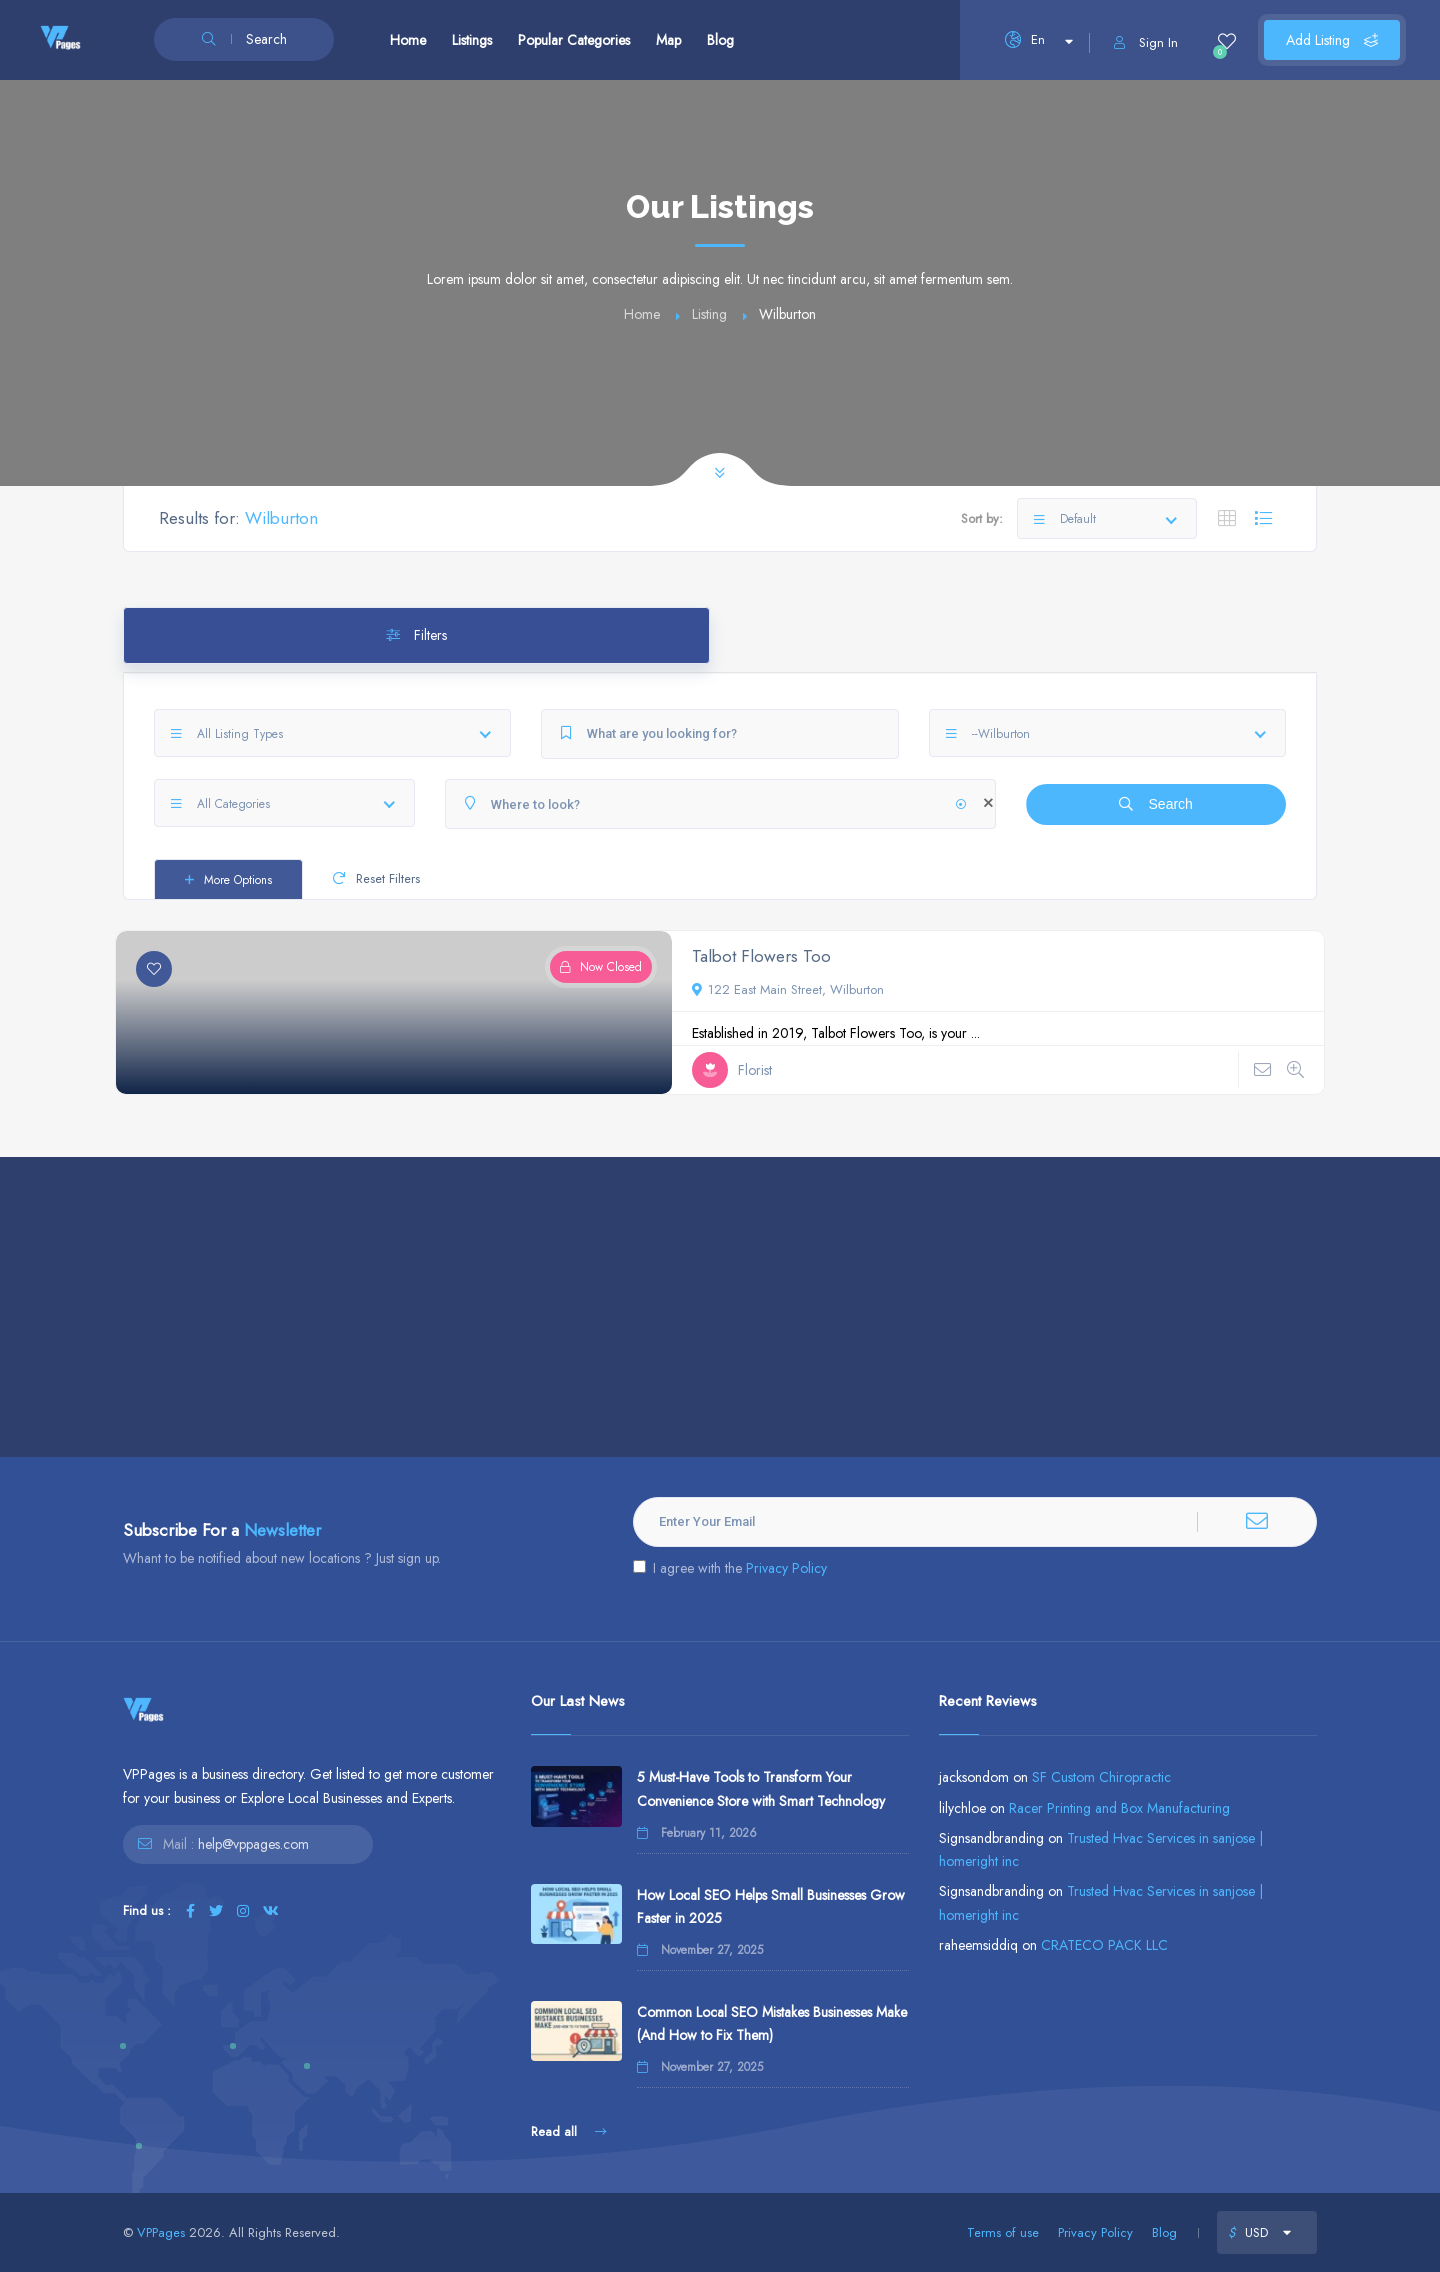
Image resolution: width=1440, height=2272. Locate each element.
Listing (709, 314)
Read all (568, 2131)
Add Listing (1332, 40)
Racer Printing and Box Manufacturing (1119, 1808)
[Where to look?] (720, 804)
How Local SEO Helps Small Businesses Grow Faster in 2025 (771, 1906)
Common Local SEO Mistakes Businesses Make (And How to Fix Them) (772, 2023)
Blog (720, 40)
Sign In (1146, 42)
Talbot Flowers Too (761, 956)
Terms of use (1003, 2232)
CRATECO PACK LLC (1104, 1945)
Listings (472, 40)
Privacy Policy (786, 1568)
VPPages (161, 2232)
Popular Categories (574, 40)
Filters (416, 635)
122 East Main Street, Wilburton (788, 989)
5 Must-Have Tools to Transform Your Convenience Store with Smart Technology (761, 1788)
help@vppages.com (253, 1844)
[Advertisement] (720, 1307)
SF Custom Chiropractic (1101, 1777)
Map (668, 40)
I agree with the (730, 1568)
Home (408, 40)
